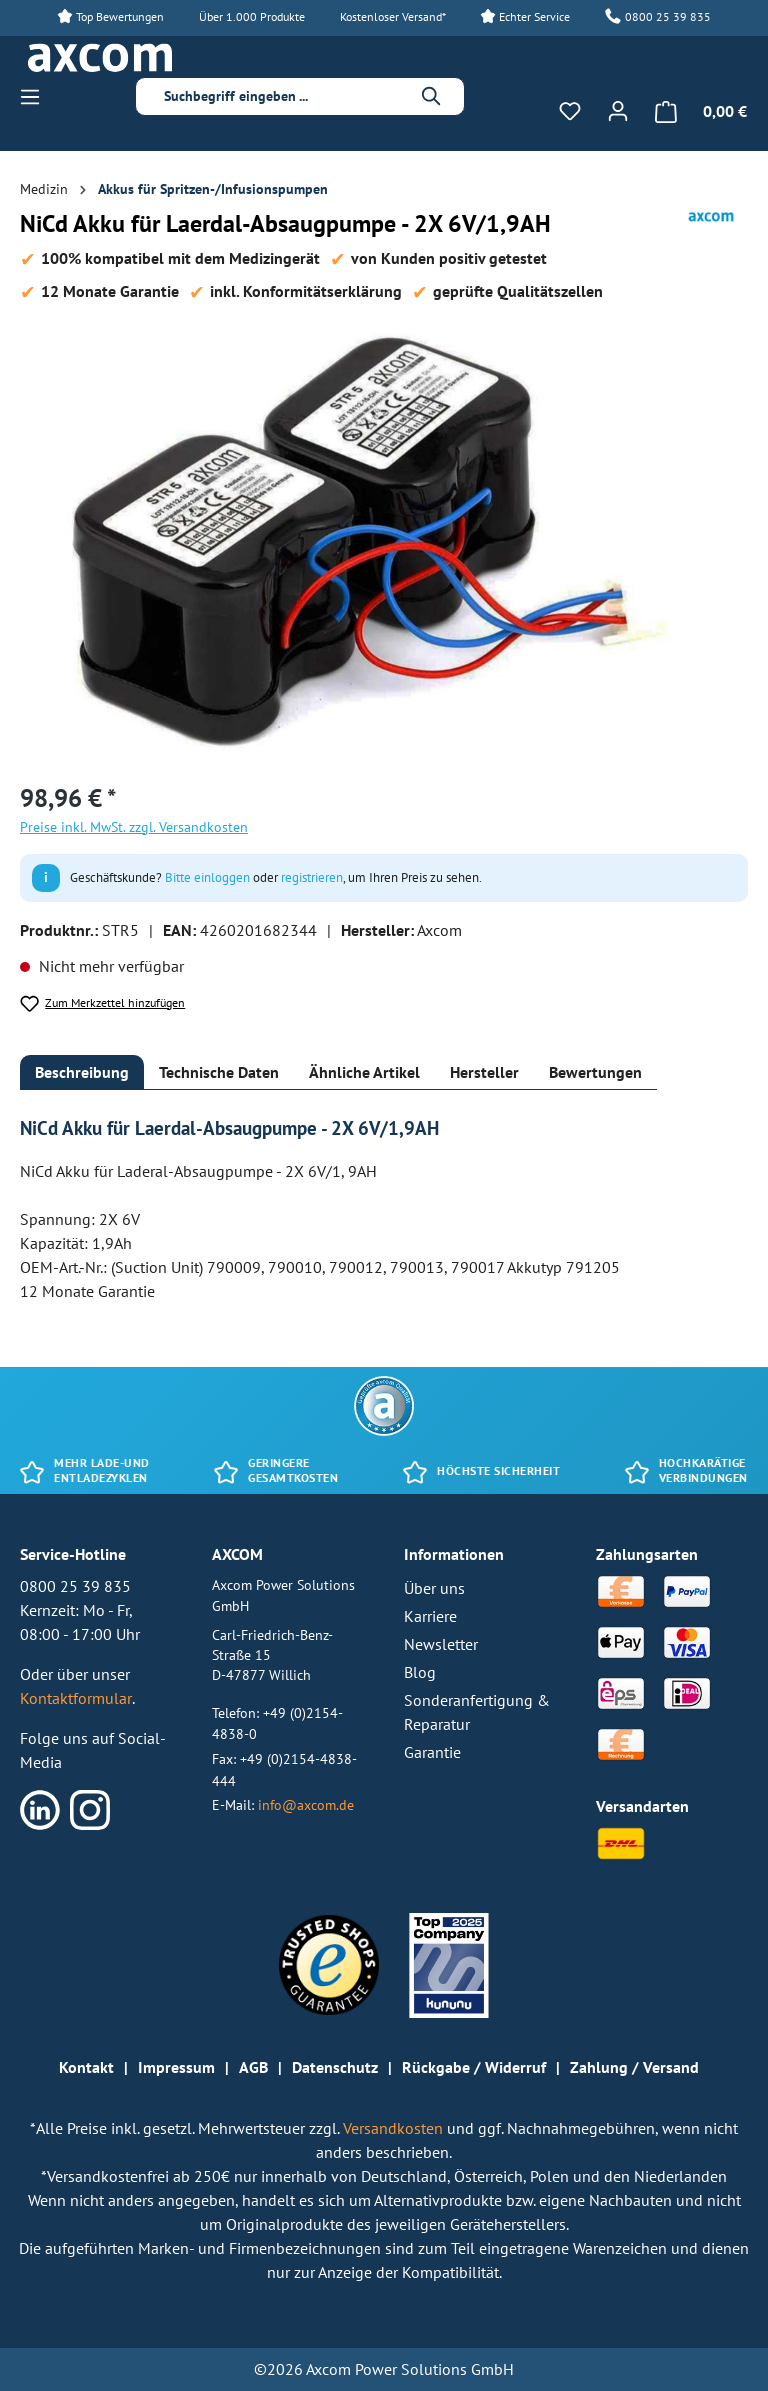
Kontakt (86, 2067)
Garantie (432, 1752)
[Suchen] (432, 96)
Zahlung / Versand (634, 2067)
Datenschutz (335, 2067)
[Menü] (36, 97)
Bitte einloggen (207, 877)
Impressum (176, 2067)
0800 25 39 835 (668, 16)
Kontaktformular (76, 1698)
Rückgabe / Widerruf (474, 2067)
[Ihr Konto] (618, 111)
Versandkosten (395, 2128)
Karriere (430, 1616)
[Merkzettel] (570, 111)
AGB (253, 2067)
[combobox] (284, 96)
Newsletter (441, 1644)
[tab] (82, 1072)
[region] (384, 548)
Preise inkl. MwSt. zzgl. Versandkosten (134, 827)
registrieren (312, 877)
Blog (420, 1672)
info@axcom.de (306, 1804)
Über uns (434, 1588)
